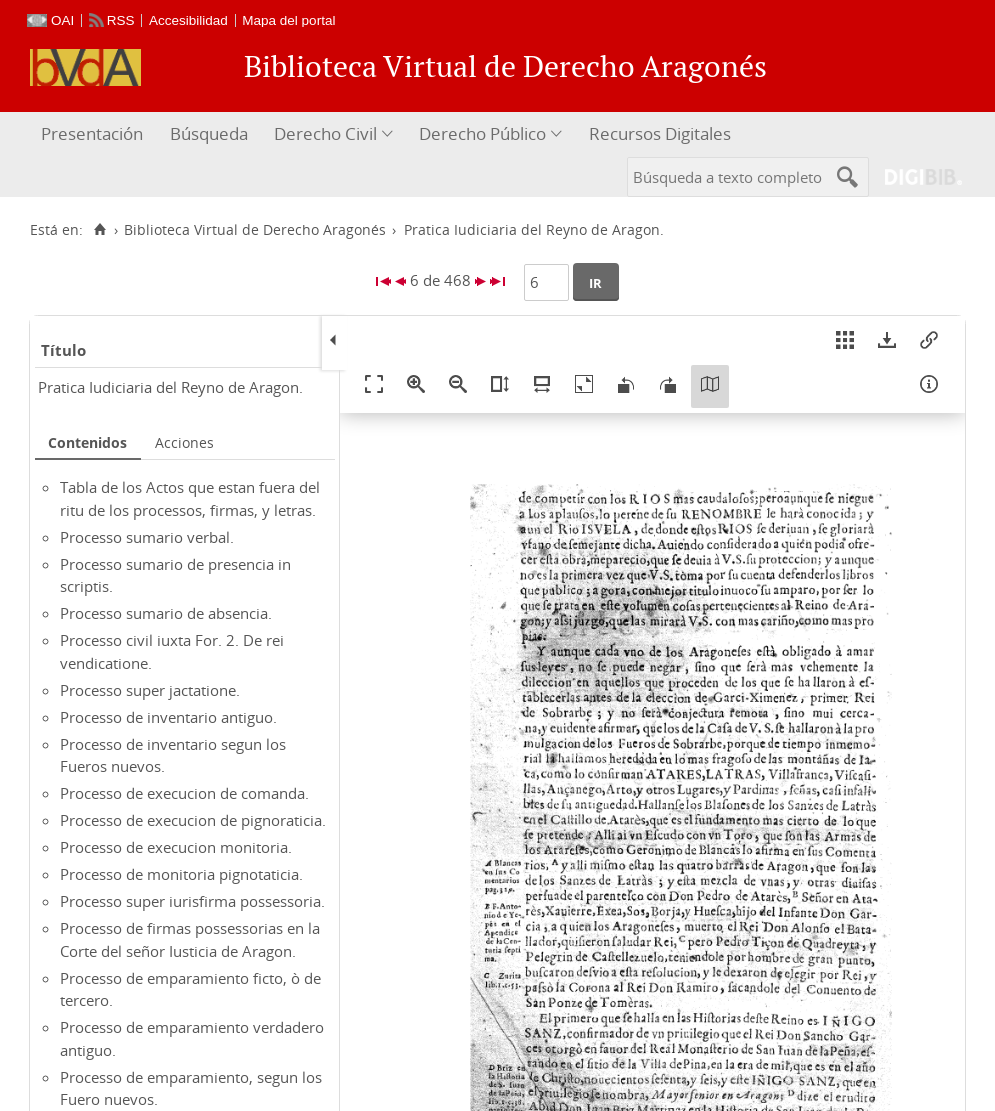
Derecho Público (482, 133)
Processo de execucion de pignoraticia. (193, 820)
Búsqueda (209, 133)
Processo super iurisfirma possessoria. (192, 901)
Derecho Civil (325, 133)
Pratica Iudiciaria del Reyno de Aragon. (170, 387)
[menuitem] (94, 134)
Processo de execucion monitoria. (176, 847)
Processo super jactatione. (150, 690)
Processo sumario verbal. (147, 537)
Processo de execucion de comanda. (184, 793)
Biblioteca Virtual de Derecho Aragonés (255, 230)
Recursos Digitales (660, 133)
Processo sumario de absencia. (166, 613)
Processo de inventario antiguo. (168, 717)
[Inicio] (99, 230)
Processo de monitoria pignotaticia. (181, 874)
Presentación (92, 133)
